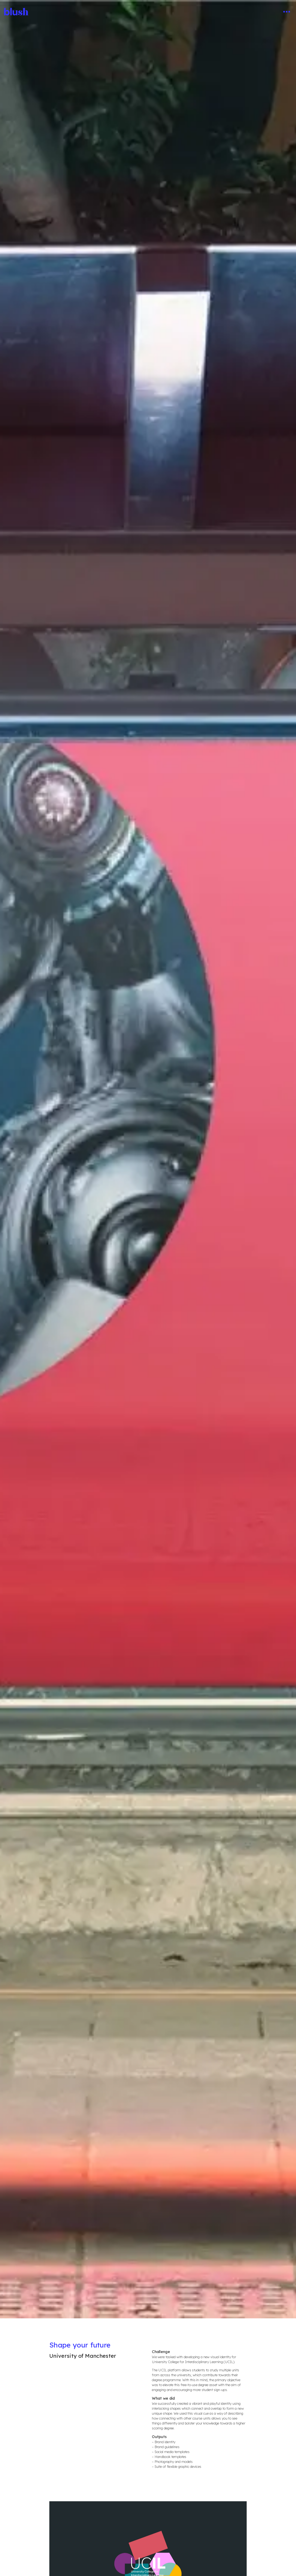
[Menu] (287, 12)
